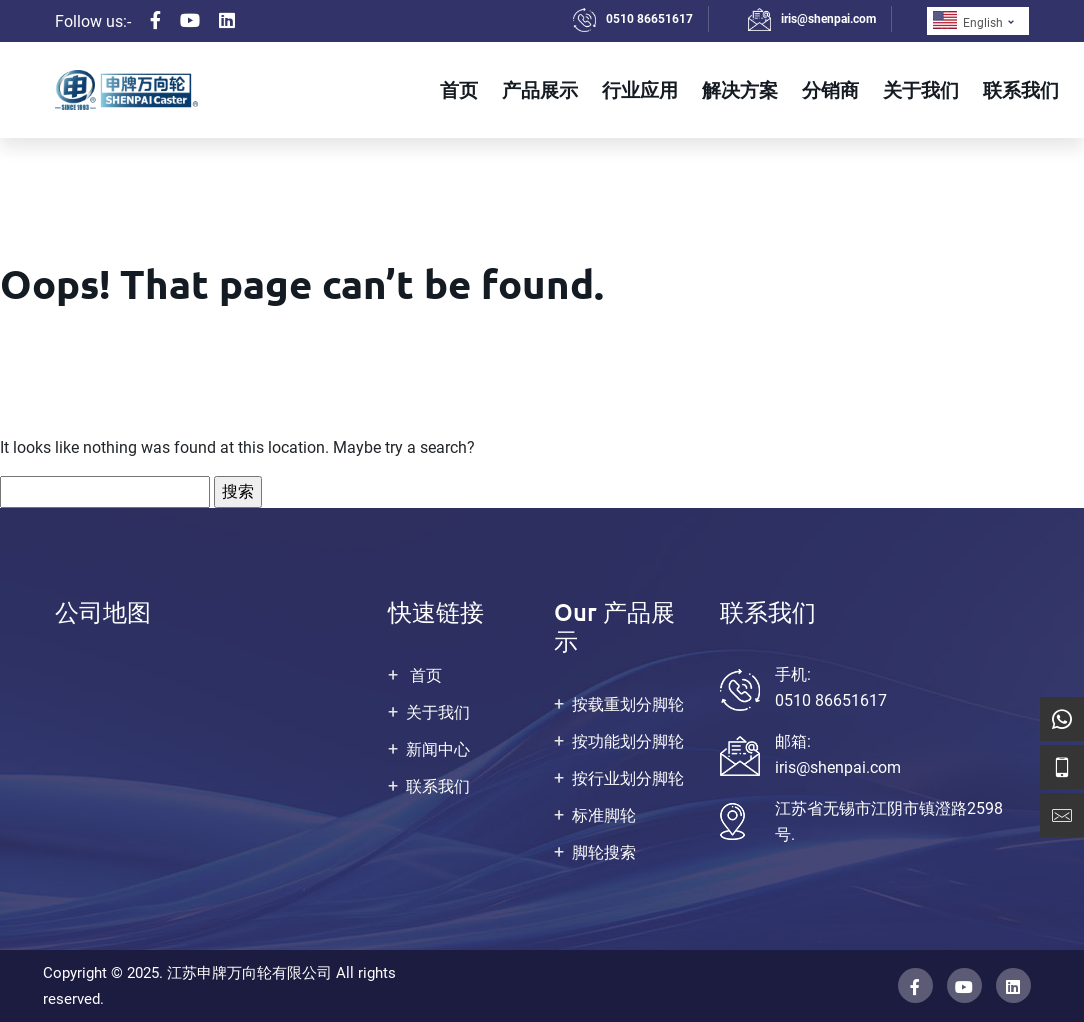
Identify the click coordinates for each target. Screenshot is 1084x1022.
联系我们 (1021, 89)
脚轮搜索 (604, 852)
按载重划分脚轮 (628, 704)
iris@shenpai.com (828, 19)
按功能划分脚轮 (628, 741)
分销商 (830, 89)
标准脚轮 (604, 815)
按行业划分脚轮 (628, 778)
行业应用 (640, 89)
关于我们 (921, 89)
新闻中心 (438, 749)
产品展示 (540, 89)
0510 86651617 (649, 19)
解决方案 (740, 89)
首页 (459, 89)
